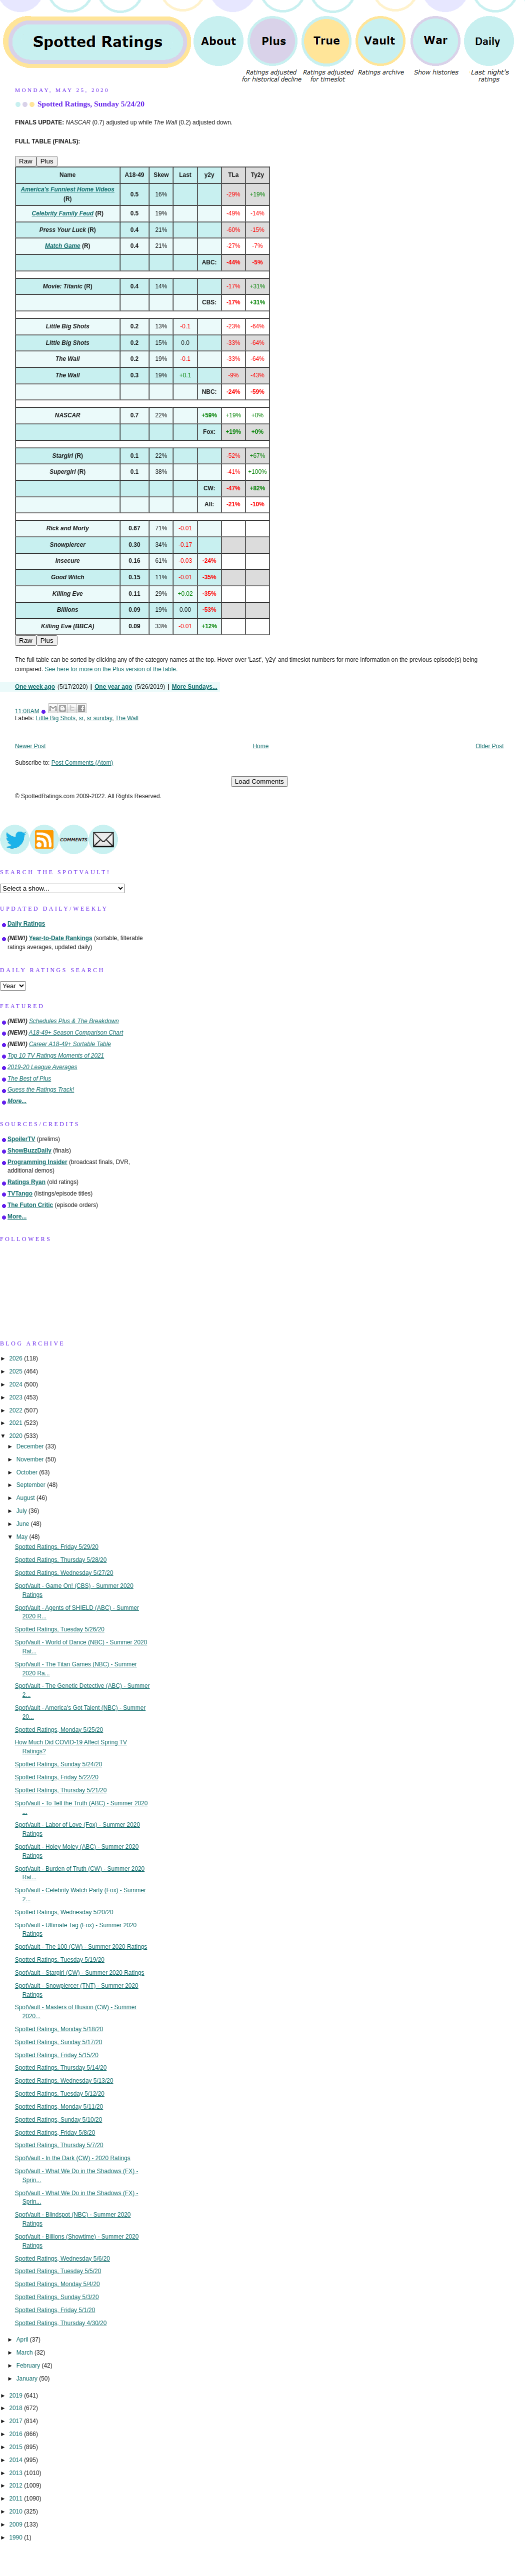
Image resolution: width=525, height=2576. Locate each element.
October (28, 1472)
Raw (25, 161)
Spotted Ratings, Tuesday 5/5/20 (58, 2271)
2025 (16, 1371)
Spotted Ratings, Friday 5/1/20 (55, 2310)
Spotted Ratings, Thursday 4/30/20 (61, 2323)
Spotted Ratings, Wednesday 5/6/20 (62, 2258)
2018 (16, 2408)
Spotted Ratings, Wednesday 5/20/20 (64, 1912)
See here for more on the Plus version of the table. (111, 669)
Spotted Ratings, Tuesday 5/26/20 (59, 1629)
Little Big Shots (56, 718)
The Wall (127, 718)
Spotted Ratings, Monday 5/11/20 (59, 2106)
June (23, 1523)
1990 (16, 2537)
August (26, 1497)
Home (261, 746)
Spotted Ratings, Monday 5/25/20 (59, 1729)
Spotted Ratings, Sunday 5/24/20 (91, 103)
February (29, 2365)
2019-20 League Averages (43, 1067)
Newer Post (30, 746)
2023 (16, 1397)
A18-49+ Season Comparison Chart (76, 1032)
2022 (16, 1410)
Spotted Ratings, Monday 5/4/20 (57, 2284)
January (28, 2378)
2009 (16, 2524)
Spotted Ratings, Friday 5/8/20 (55, 2132)
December (31, 1446)
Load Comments (259, 781)
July (22, 1510)
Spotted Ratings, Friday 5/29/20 (56, 1546)
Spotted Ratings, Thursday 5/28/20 (61, 1559)
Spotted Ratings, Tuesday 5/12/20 (59, 2093)
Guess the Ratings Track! (41, 1089)
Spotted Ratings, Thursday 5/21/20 (61, 1790)
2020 (16, 1435)
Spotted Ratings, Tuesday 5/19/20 (59, 1959)
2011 (16, 2498)
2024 (16, 1384)
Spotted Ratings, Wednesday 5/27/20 (64, 1572)
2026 (16, 1358)
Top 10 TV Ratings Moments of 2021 (56, 1055)
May (23, 1536)
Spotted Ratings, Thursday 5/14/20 (61, 2067)
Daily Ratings (26, 923)
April (23, 2339)
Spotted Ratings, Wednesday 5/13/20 (64, 2080)
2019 (16, 2395)
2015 (16, 2447)
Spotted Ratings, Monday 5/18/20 (59, 2029)
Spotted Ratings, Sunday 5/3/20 (57, 2297)
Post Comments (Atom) (83, 762)
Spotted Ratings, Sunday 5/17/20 (58, 2042)
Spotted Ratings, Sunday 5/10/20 (58, 2119)
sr (81, 718)
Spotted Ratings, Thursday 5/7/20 (59, 2145)
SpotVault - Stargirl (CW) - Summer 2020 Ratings (79, 1972)
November (31, 1459)
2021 (16, 1422)
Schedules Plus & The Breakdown (74, 1021)
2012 (16, 2485)
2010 (16, 2511)
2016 (16, 2434)
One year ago (113, 686)
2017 (16, 2421)
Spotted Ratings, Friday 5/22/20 (56, 1777)
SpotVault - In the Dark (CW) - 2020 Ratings (72, 2158)
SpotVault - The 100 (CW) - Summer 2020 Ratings (81, 1946)
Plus (47, 161)
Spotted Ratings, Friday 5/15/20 (56, 2055)
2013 (16, 2473)
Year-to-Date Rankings (60, 938)
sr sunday (99, 718)
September (31, 1484)
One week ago (35, 686)
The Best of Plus (29, 1078)
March (25, 2352)
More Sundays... (195, 686)
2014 (16, 2460)
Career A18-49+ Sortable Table (70, 1044)
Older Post (490, 746)
